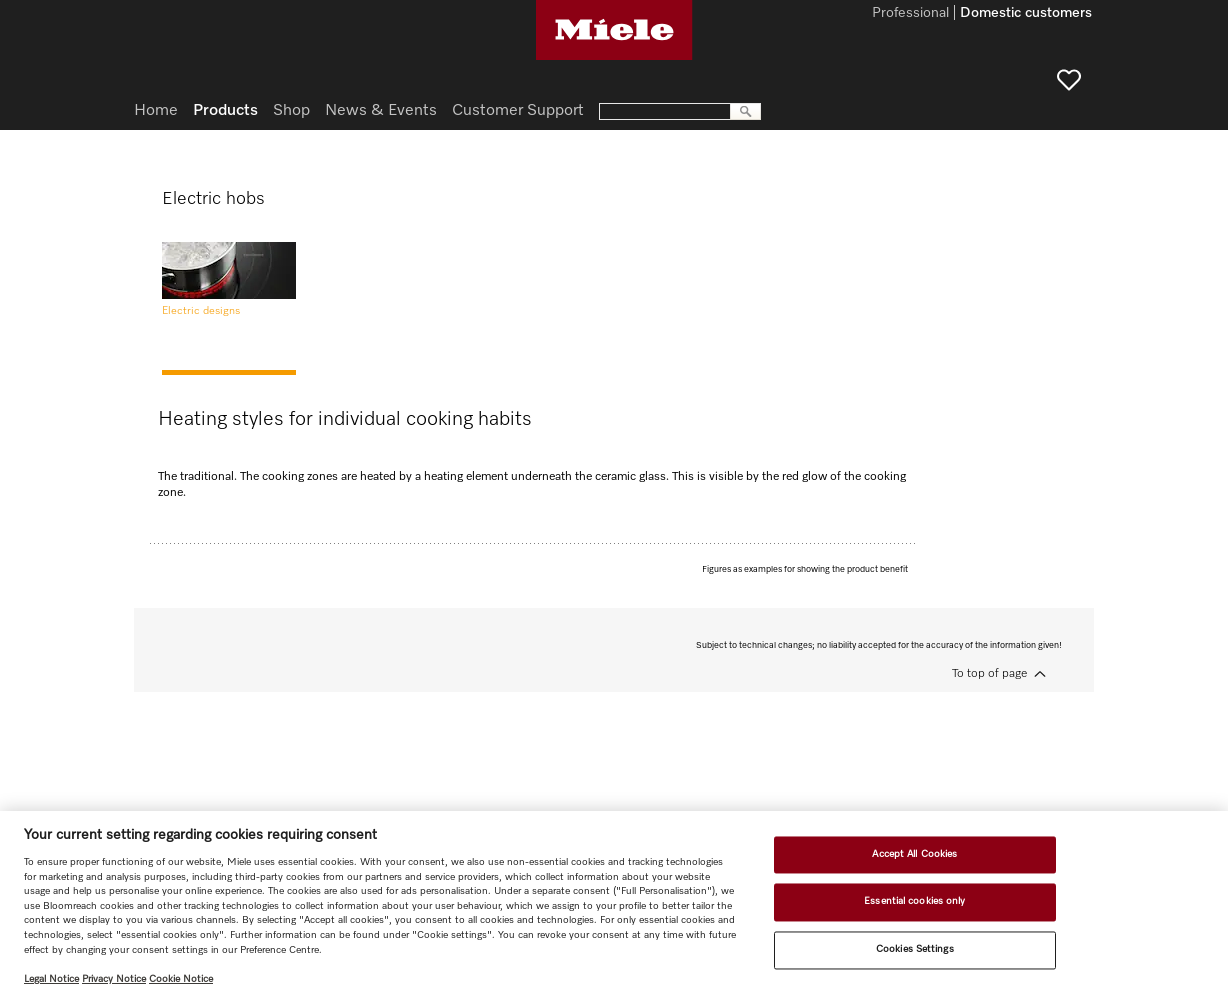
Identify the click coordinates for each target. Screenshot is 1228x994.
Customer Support (518, 111)
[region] (614, 902)
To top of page (989, 674)
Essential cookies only (914, 902)
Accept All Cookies (914, 854)
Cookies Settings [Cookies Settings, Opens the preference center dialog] (915, 949)
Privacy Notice (114, 979)
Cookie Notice (181, 979)
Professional (910, 14)
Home (156, 111)
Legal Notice (51, 979)
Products (225, 111)
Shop (291, 111)
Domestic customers (1026, 14)
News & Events (381, 111)
